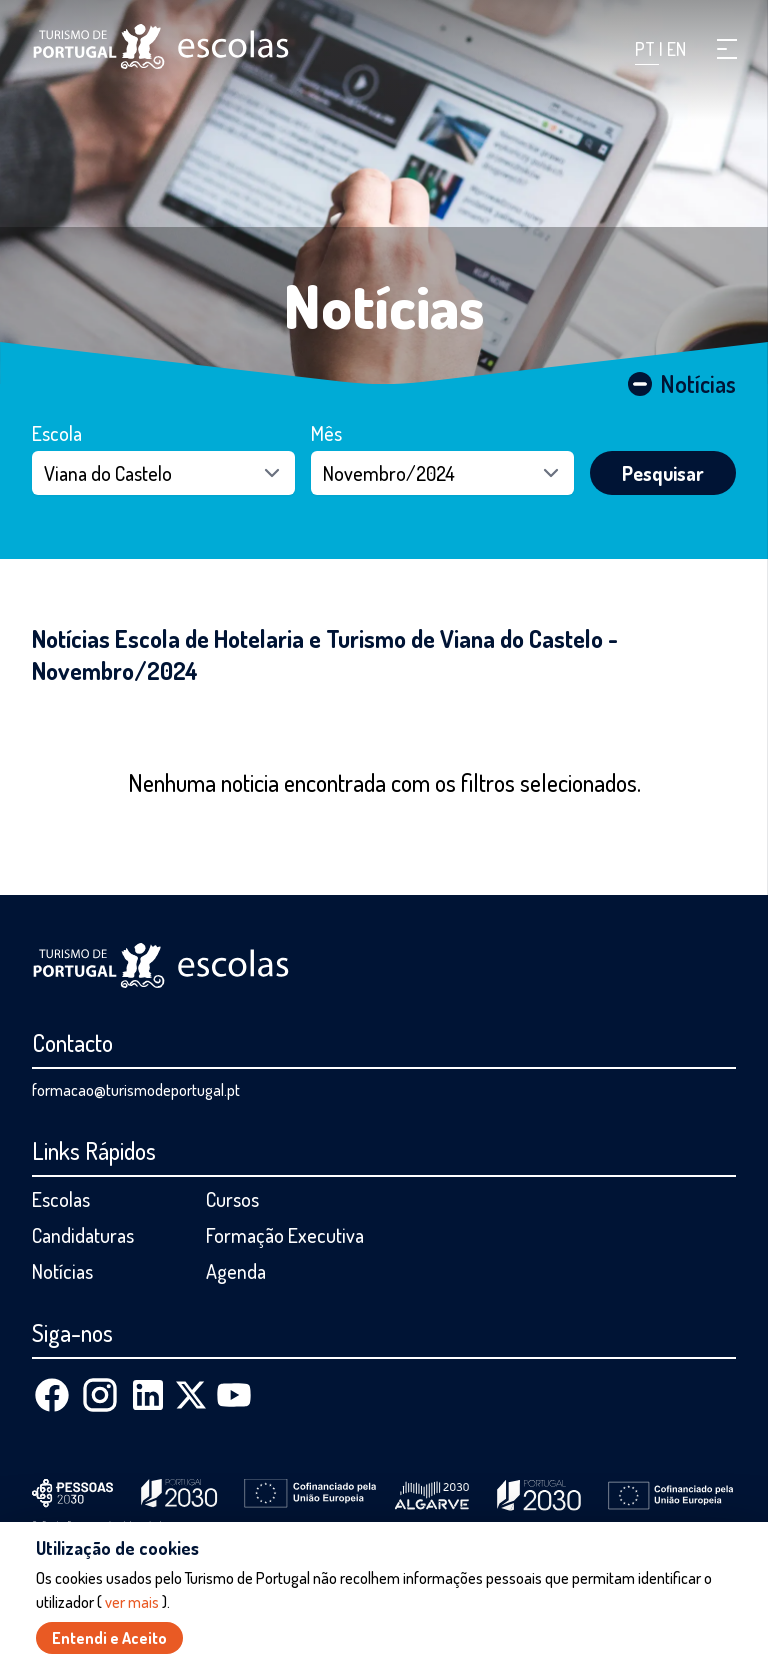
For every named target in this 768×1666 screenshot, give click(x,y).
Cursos (232, 1199)
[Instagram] (100, 1395)
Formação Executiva (285, 1235)
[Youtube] (234, 1395)
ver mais (132, 1603)
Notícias (384, 305)
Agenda (236, 1271)
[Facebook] (52, 1395)
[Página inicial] (161, 46)
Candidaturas (83, 1235)
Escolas (61, 1199)
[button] (727, 49)
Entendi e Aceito (109, 1639)
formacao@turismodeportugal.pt (136, 1090)
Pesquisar (663, 473)
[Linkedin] (148, 1395)
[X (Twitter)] (191, 1395)
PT (647, 49)
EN (676, 49)
